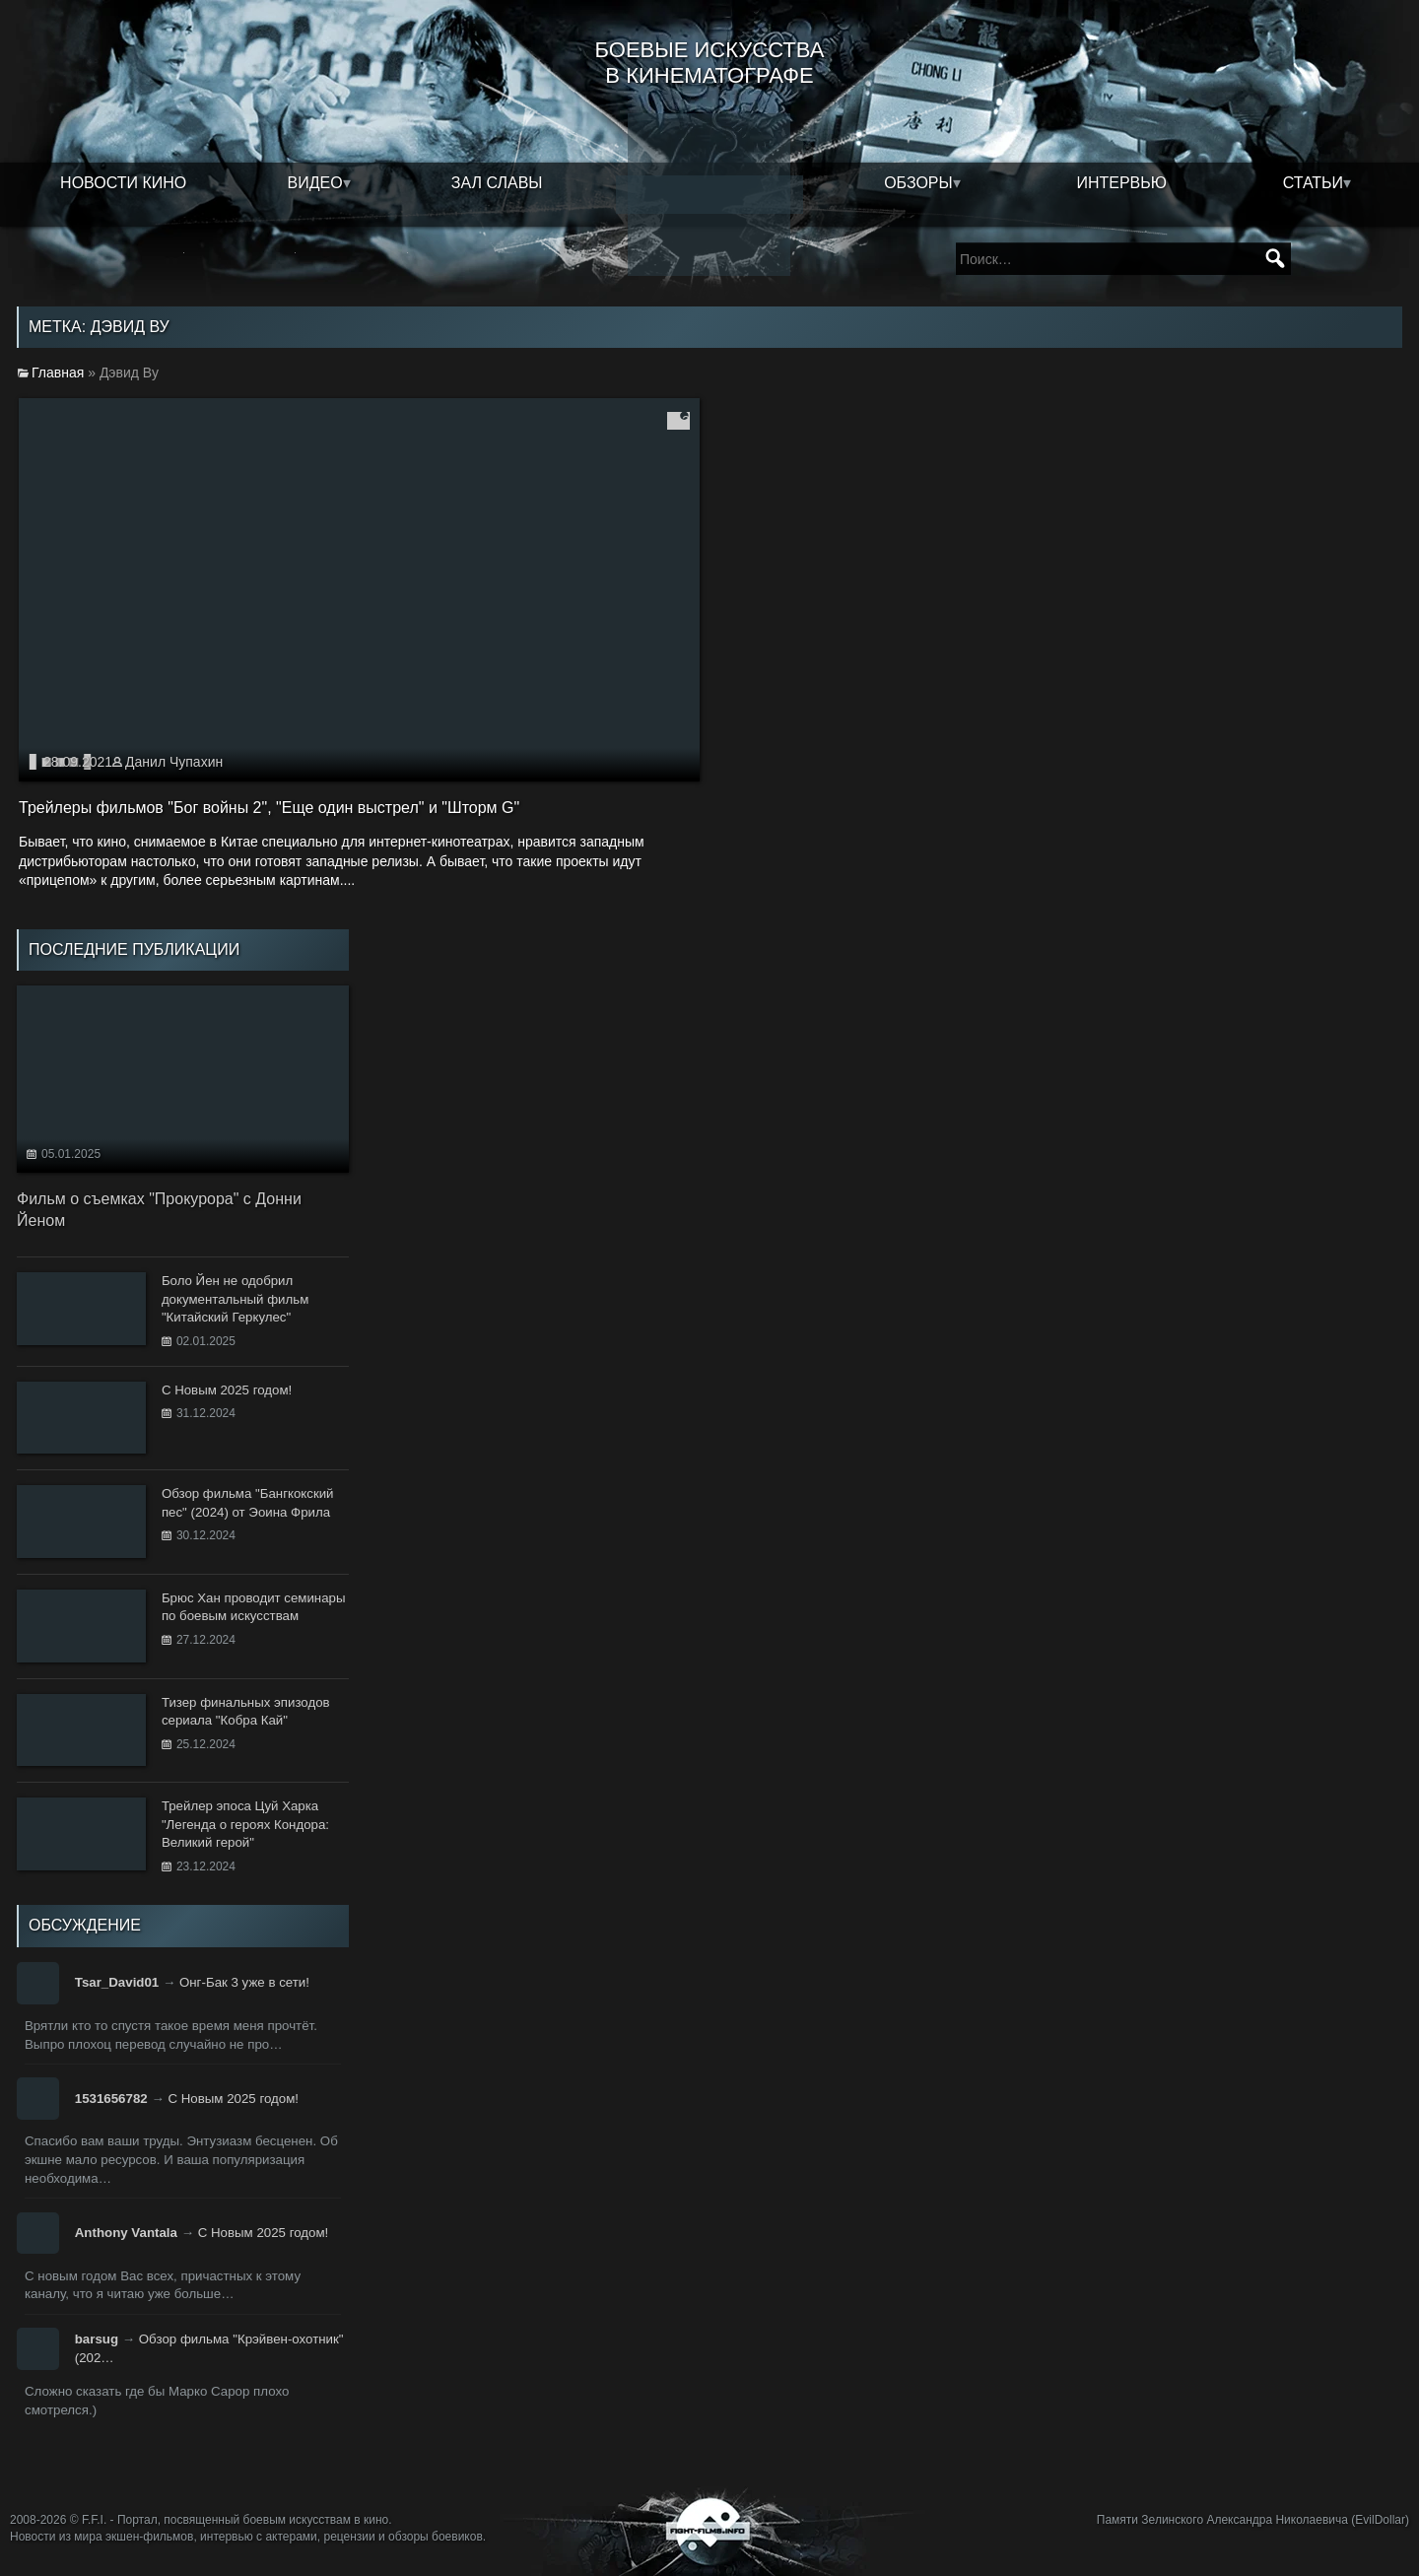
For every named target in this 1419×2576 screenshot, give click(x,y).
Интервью (1121, 182)
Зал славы (497, 182)
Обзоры (918, 182)
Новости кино (123, 182)
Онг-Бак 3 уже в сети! (244, 1982)
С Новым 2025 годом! (233, 2098)
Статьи (1313, 182)
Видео (315, 182)
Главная (58, 372)
